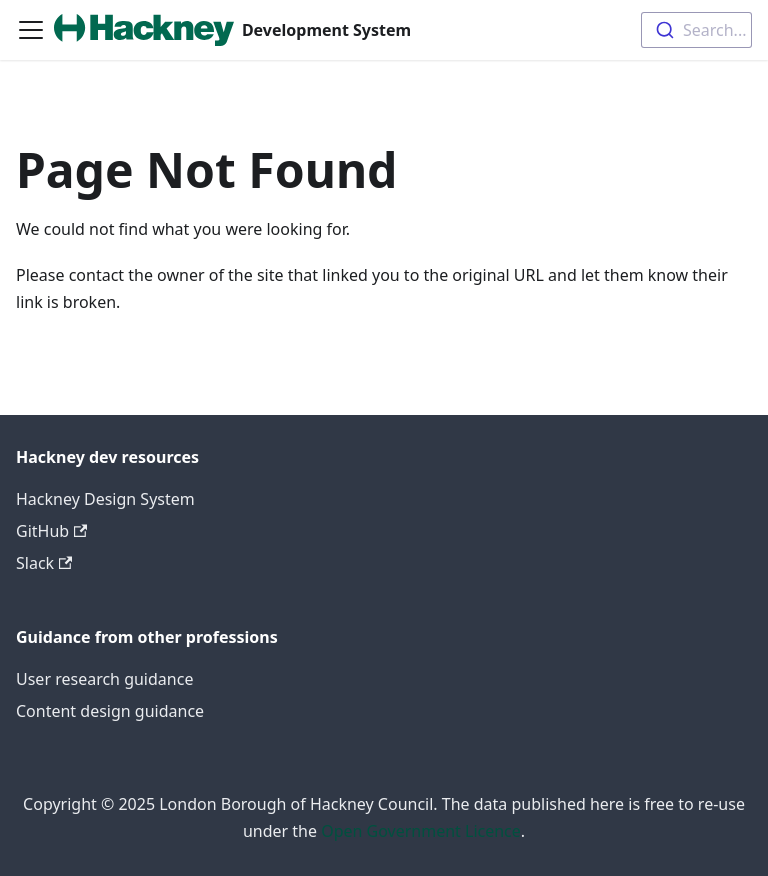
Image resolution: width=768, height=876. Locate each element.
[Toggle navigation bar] (31, 30)
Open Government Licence (421, 831)
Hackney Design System (105, 499)
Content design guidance (110, 711)
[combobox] (696, 30)
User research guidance (104, 679)
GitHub (51, 531)
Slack (44, 563)
